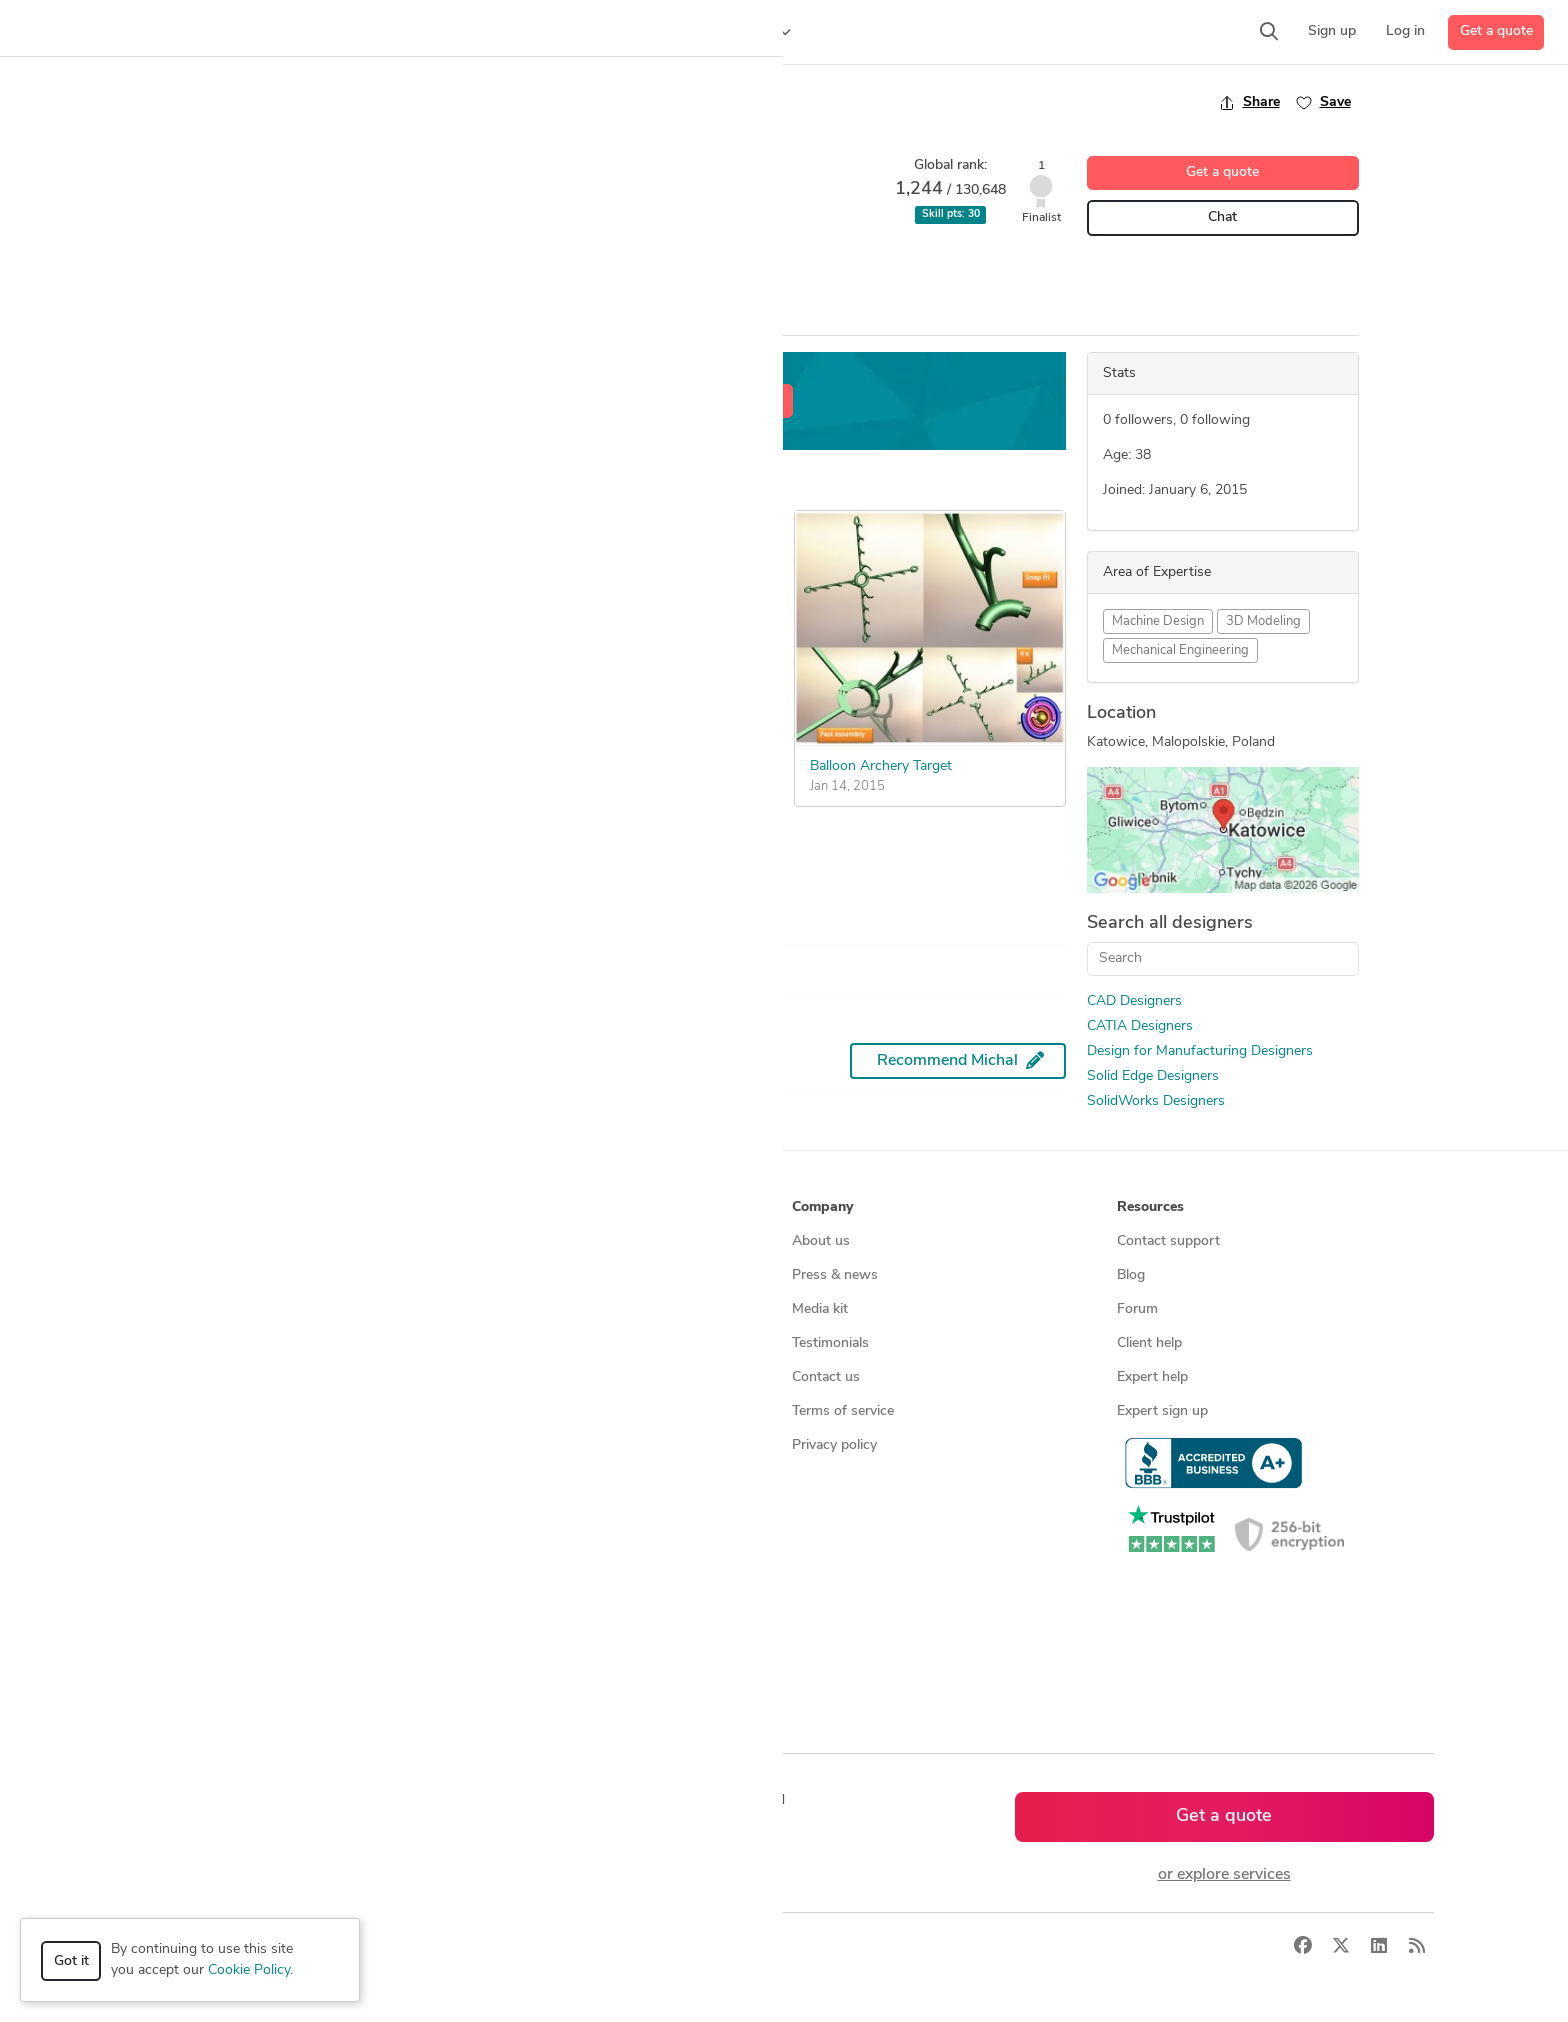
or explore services (1224, 1875)
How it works (186, 1241)
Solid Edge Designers (1153, 1076)
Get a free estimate (722, 401)
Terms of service (843, 1411)
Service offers (510, 1309)
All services (178, 1479)
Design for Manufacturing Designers (1200, 1051)
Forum (1137, 1309)
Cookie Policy (249, 1970)
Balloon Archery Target (881, 766)
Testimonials (830, 1343)
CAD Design (255, 269)
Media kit (820, 1309)
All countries (506, 1649)
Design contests (193, 1309)
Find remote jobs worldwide (554, 1377)
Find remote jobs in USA (543, 1411)
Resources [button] (1150, 1207)
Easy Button (264, 735)
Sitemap (492, 1683)
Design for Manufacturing (445, 269)
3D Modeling (1263, 621)
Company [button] (822, 1207)
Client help (1149, 1343)
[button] (386, 32)
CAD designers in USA (537, 1513)
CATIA (331, 269)
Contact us (826, 1377)
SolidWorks (658, 269)
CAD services (184, 1343)
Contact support (1168, 1241)
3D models (500, 1445)
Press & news (835, 1275)
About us (821, 1241)
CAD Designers (1134, 1001)
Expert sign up (1162, 1411)
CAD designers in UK (532, 1581)
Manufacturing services (215, 1445)
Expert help (1152, 1377)
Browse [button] (492, 1207)
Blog (1131, 1275)
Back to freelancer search (296, 102)
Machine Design (1158, 621)
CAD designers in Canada (546, 1547)
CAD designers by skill (536, 1479)
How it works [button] (187, 1207)
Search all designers (1170, 923)
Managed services (198, 1275)
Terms (507, 1947)
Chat (1222, 217)
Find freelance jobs (525, 1275)
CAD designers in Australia (550, 1615)
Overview (242, 316)
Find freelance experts (536, 1241)
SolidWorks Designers (1156, 1101)
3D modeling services (209, 1377)
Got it (71, 1961)
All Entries (350, 317)
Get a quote (1496, 31)
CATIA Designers (1140, 1026)
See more (269, 872)
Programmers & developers (227, 1411)
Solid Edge (571, 269)
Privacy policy (834, 1445)
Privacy (446, 1947)
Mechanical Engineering (1180, 650)
